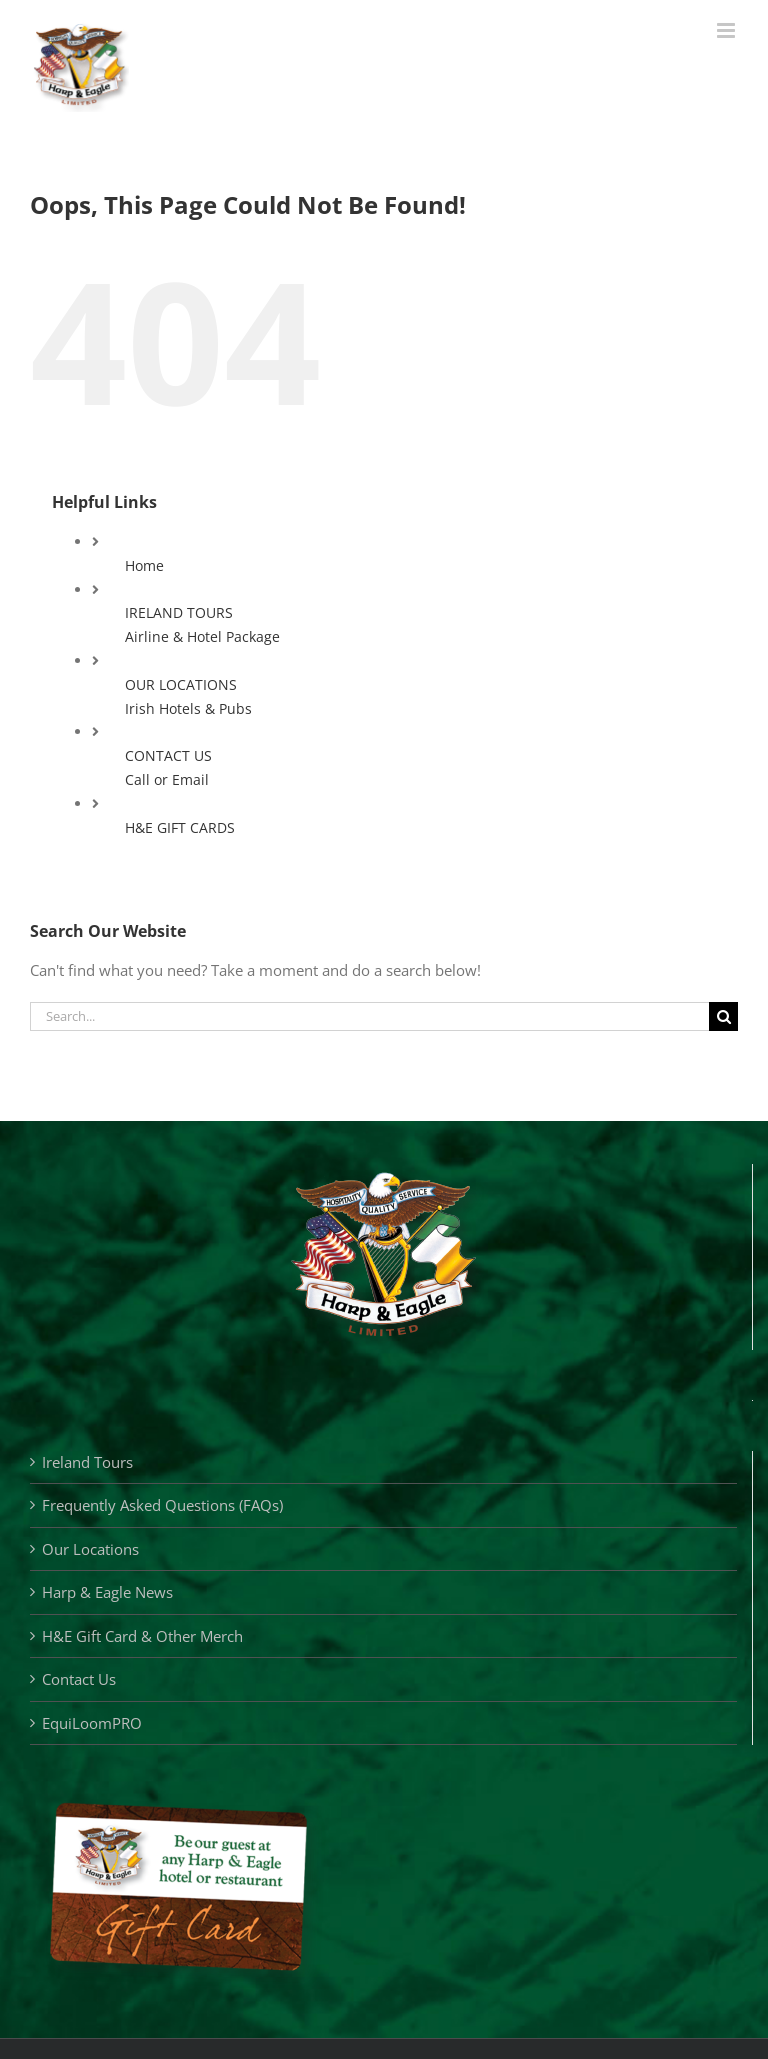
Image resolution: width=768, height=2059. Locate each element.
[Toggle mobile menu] (727, 30)
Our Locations (90, 1549)
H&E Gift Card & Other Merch (142, 1636)
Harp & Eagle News (107, 1592)
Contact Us (79, 1679)
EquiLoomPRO (92, 1723)
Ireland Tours (87, 1462)
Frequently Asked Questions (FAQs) (162, 1505)
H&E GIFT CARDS (180, 827)
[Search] (723, 1016)
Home (144, 565)
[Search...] (369, 1016)
